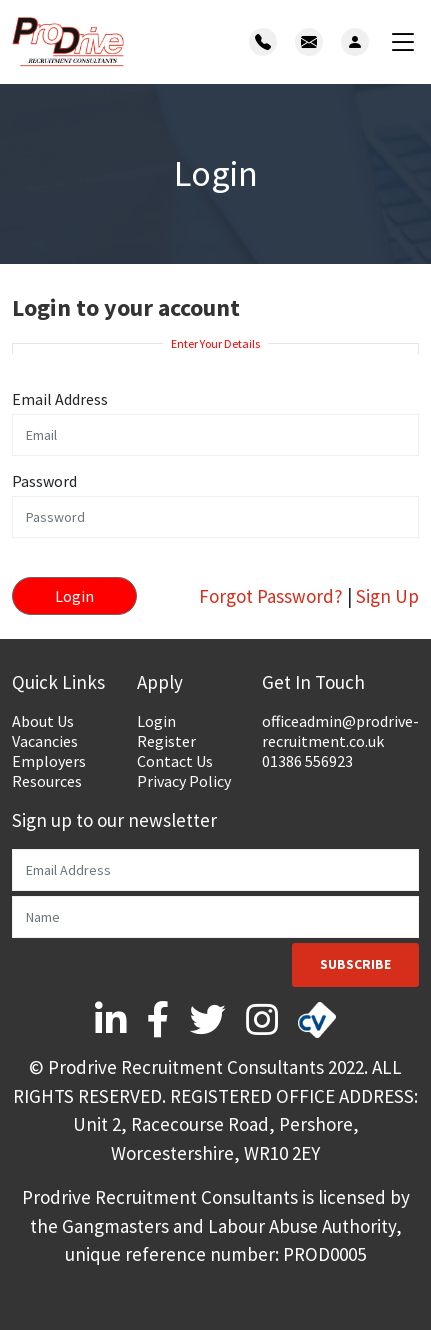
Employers (49, 761)
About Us (43, 721)
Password (44, 481)
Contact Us (175, 761)
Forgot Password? (271, 596)
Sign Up (387, 596)
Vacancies (45, 741)
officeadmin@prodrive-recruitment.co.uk (340, 731)
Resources (47, 781)
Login (156, 721)
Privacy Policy (184, 781)
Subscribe (355, 964)
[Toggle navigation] (403, 42)
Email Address (60, 399)
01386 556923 (307, 761)
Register (166, 741)
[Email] (215, 870)
